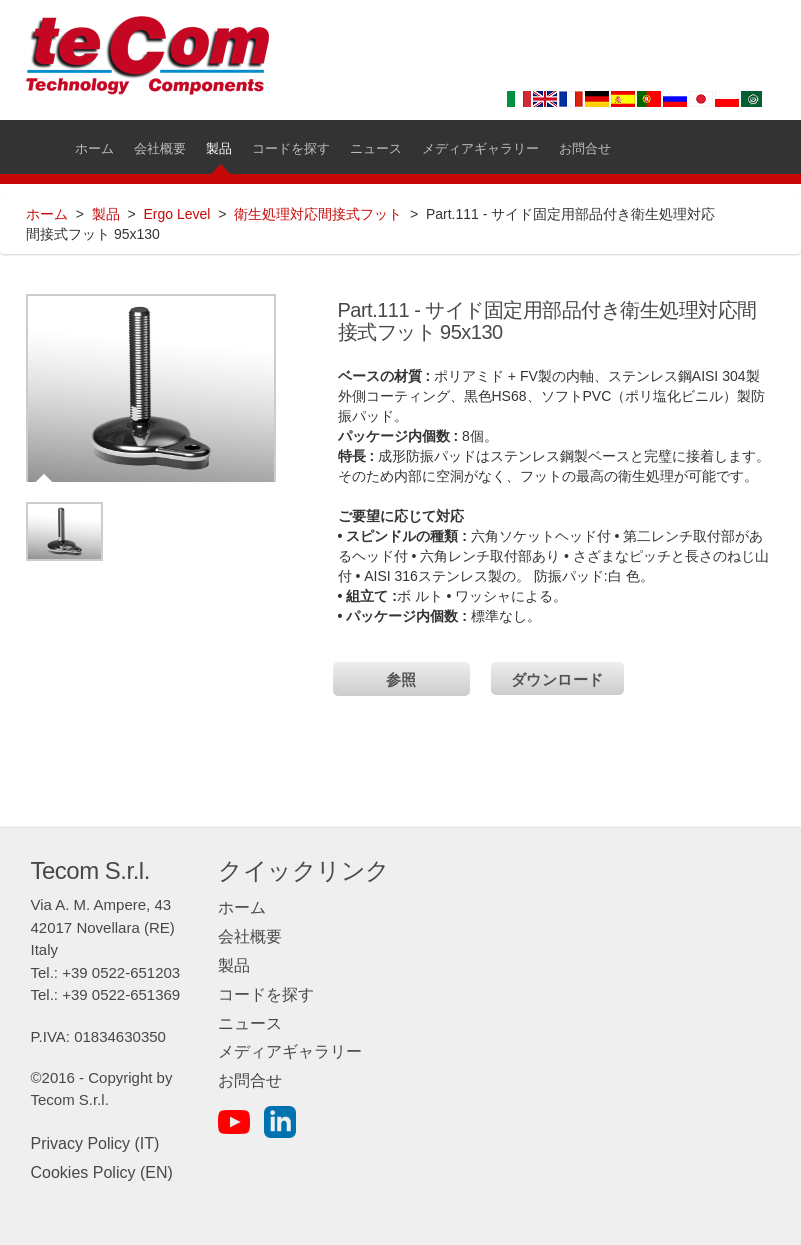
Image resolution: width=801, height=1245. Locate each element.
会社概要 (250, 936)
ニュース (250, 1023)
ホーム (47, 214)
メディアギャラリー (290, 1051)
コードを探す (266, 994)
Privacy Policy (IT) (95, 1143)
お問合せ (250, 1080)
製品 (106, 214)
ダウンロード (557, 679)
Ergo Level (176, 214)
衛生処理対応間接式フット (318, 214)
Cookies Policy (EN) (102, 1172)
